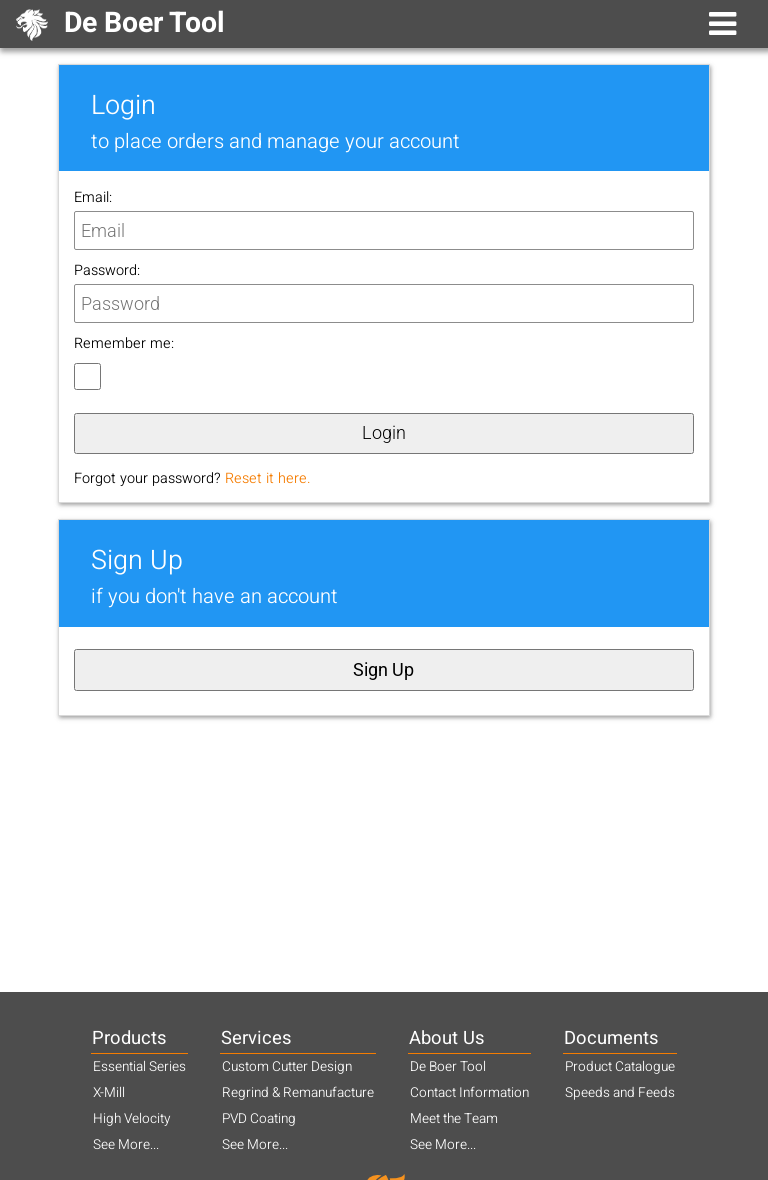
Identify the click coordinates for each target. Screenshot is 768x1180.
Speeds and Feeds (620, 1093)
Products (129, 1038)
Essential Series (139, 1067)
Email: (93, 197)
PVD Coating (259, 1119)
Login (384, 433)
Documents (611, 1038)
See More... (126, 1145)
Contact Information (469, 1093)
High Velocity (131, 1119)
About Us (446, 1038)
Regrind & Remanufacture (298, 1093)
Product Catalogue (620, 1067)
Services (256, 1038)
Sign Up (383, 670)
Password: (107, 270)
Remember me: (124, 343)
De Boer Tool (448, 1067)
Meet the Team (454, 1119)
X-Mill (109, 1093)
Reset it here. (268, 478)
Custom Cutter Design (287, 1067)
